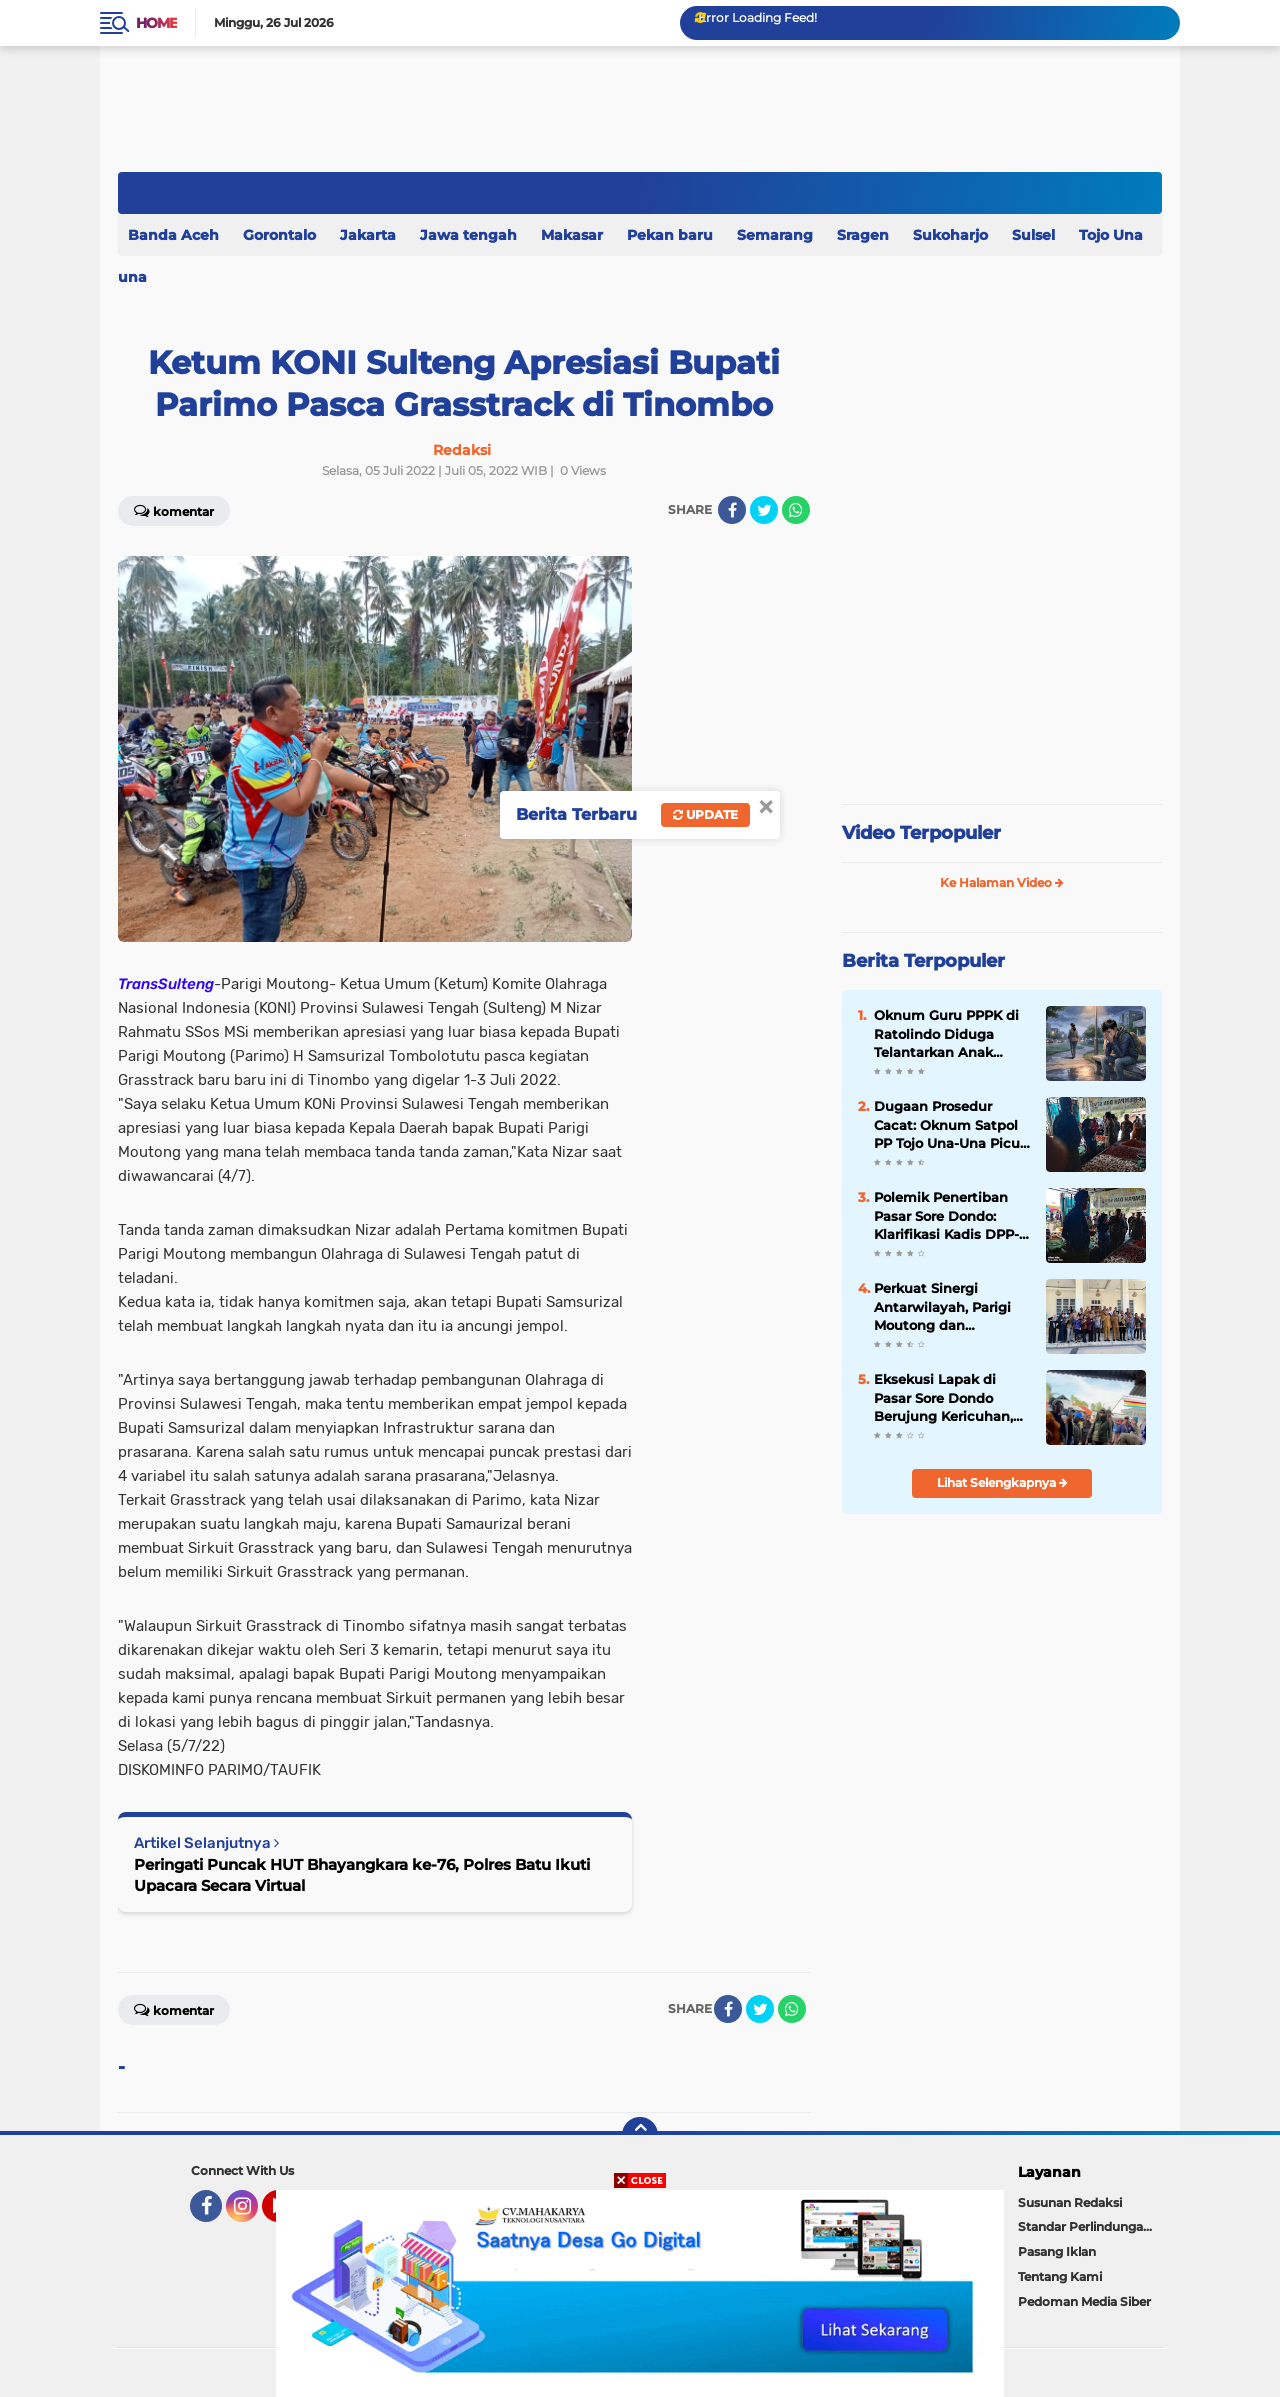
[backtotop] (640, 2135)
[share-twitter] (764, 510)
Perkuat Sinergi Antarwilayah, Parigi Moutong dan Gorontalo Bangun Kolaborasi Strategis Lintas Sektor (942, 1307)
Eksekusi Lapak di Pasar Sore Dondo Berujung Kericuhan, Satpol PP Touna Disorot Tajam (943, 1398)
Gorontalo (279, 235)
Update (705, 814)
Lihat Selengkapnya (1002, 1482)
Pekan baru (670, 235)
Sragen (863, 235)
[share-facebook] (732, 510)
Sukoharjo (950, 235)
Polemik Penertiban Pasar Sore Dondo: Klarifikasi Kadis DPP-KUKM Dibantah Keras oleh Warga (948, 1216)
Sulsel (1033, 235)
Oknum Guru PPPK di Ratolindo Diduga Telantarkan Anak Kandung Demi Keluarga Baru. (946, 1034)
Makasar (572, 235)
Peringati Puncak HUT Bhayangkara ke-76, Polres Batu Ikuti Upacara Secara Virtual (362, 1875)
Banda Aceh (173, 235)
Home (156, 23)
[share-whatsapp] (796, 510)
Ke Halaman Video (1002, 882)
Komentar (174, 510)
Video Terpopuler (921, 833)
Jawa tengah (468, 235)
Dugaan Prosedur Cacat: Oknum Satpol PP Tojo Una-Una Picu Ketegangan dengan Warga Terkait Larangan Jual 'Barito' (947, 1125)
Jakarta (368, 235)
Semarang (775, 235)
